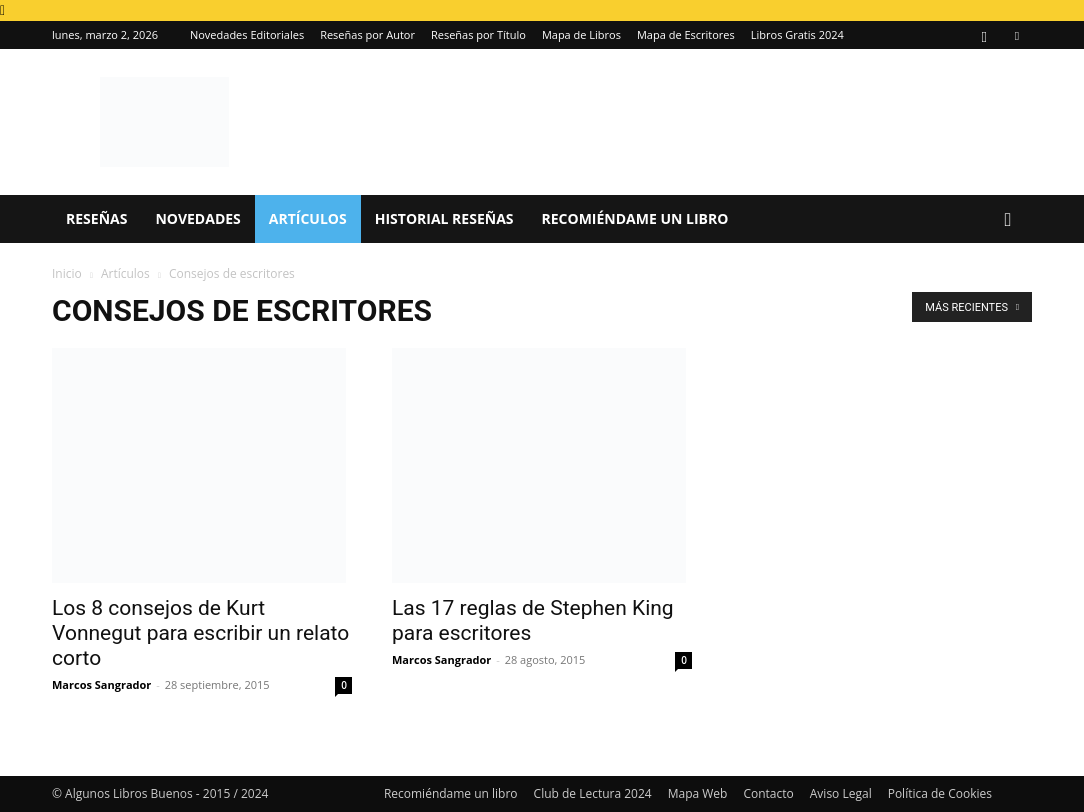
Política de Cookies (940, 793)
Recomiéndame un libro (635, 218)
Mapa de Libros (581, 34)
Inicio (67, 273)
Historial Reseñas (444, 218)
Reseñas (96, 218)
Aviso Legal (841, 793)
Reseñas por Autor (367, 34)
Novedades (197, 218)
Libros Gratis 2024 (797, 34)
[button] (1008, 220)
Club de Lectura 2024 (593, 793)
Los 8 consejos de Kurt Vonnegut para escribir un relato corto (200, 633)
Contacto (768, 793)
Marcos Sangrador (101, 684)
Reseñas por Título (478, 34)
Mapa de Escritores (686, 34)
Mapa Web (698, 793)
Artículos (308, 218)
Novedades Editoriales (247, 34)
